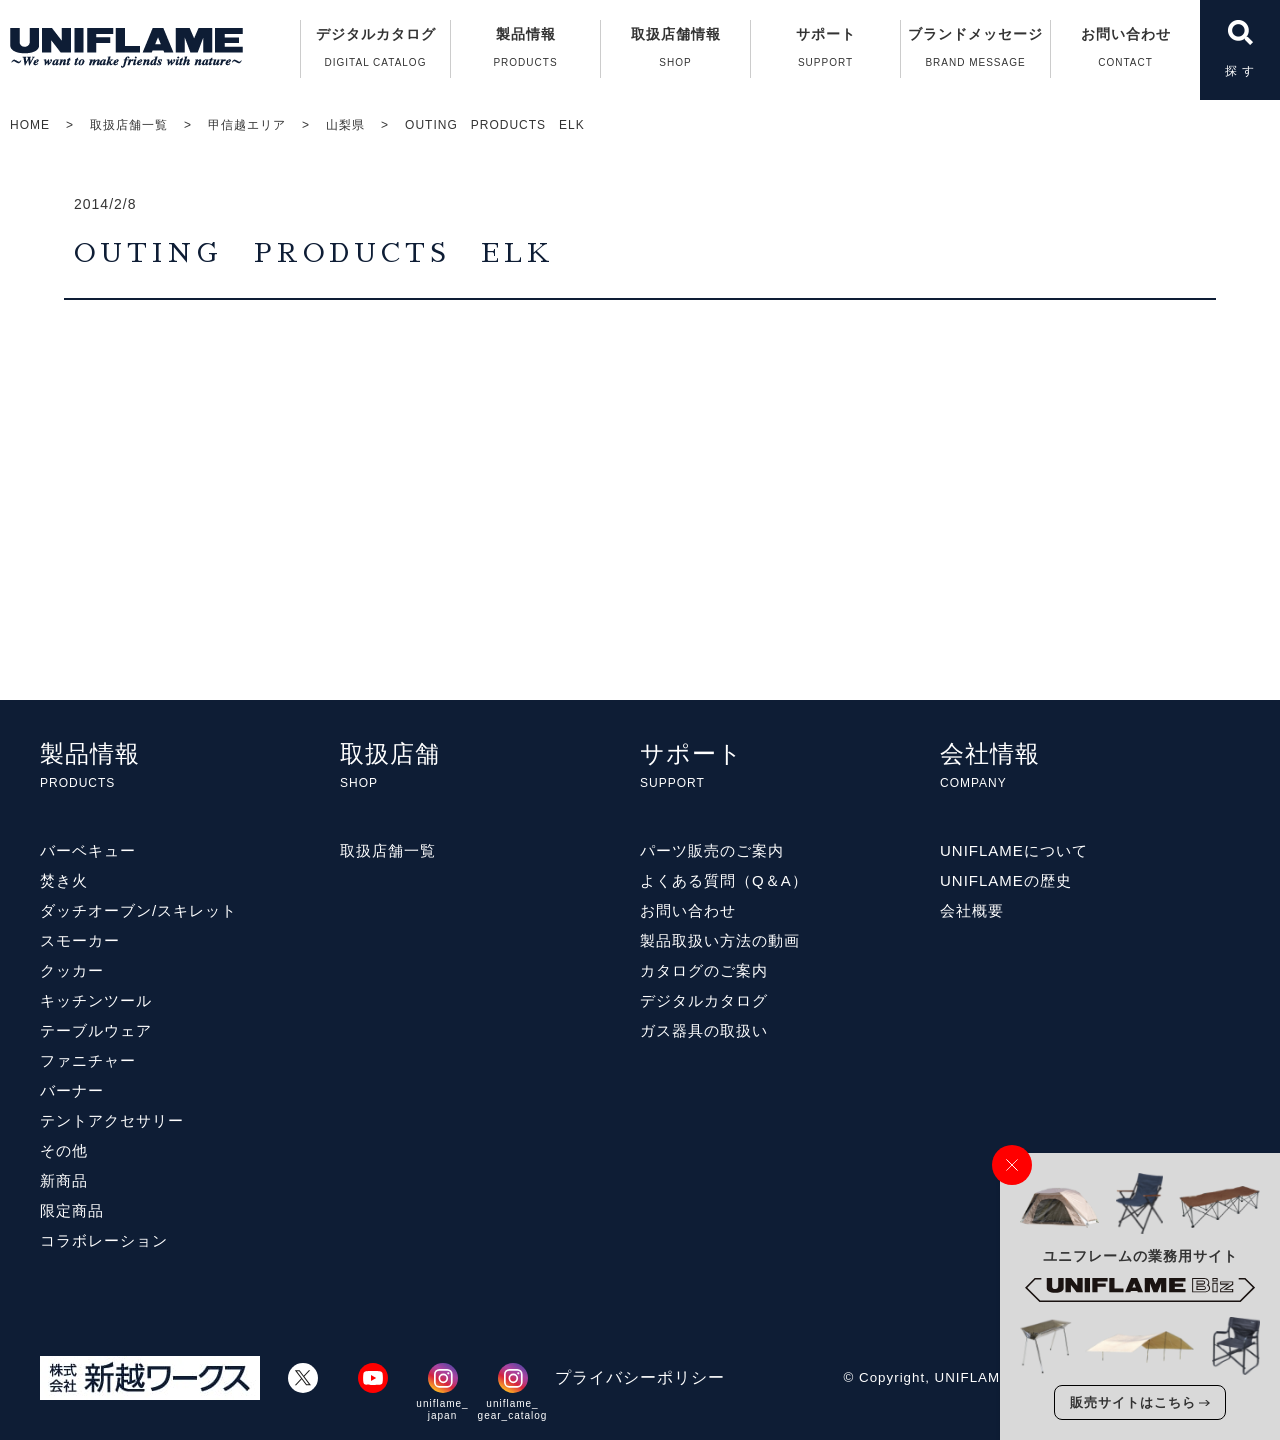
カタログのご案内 (704, 970)
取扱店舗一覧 (129, 125)
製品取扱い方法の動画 (720, 940)
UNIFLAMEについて (1014, 850)
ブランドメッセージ (975, 52)
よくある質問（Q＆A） (724, 880)
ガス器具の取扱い (704, 1030)
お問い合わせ (1125, 52)
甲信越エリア (247, 125)
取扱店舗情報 (675, 52)
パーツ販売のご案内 (712, 850)
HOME (30, 125)
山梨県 (345, 125)
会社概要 (972, 910)
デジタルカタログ (375, 52)
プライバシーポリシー (640, 1377)
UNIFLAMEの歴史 (1006, 880)
